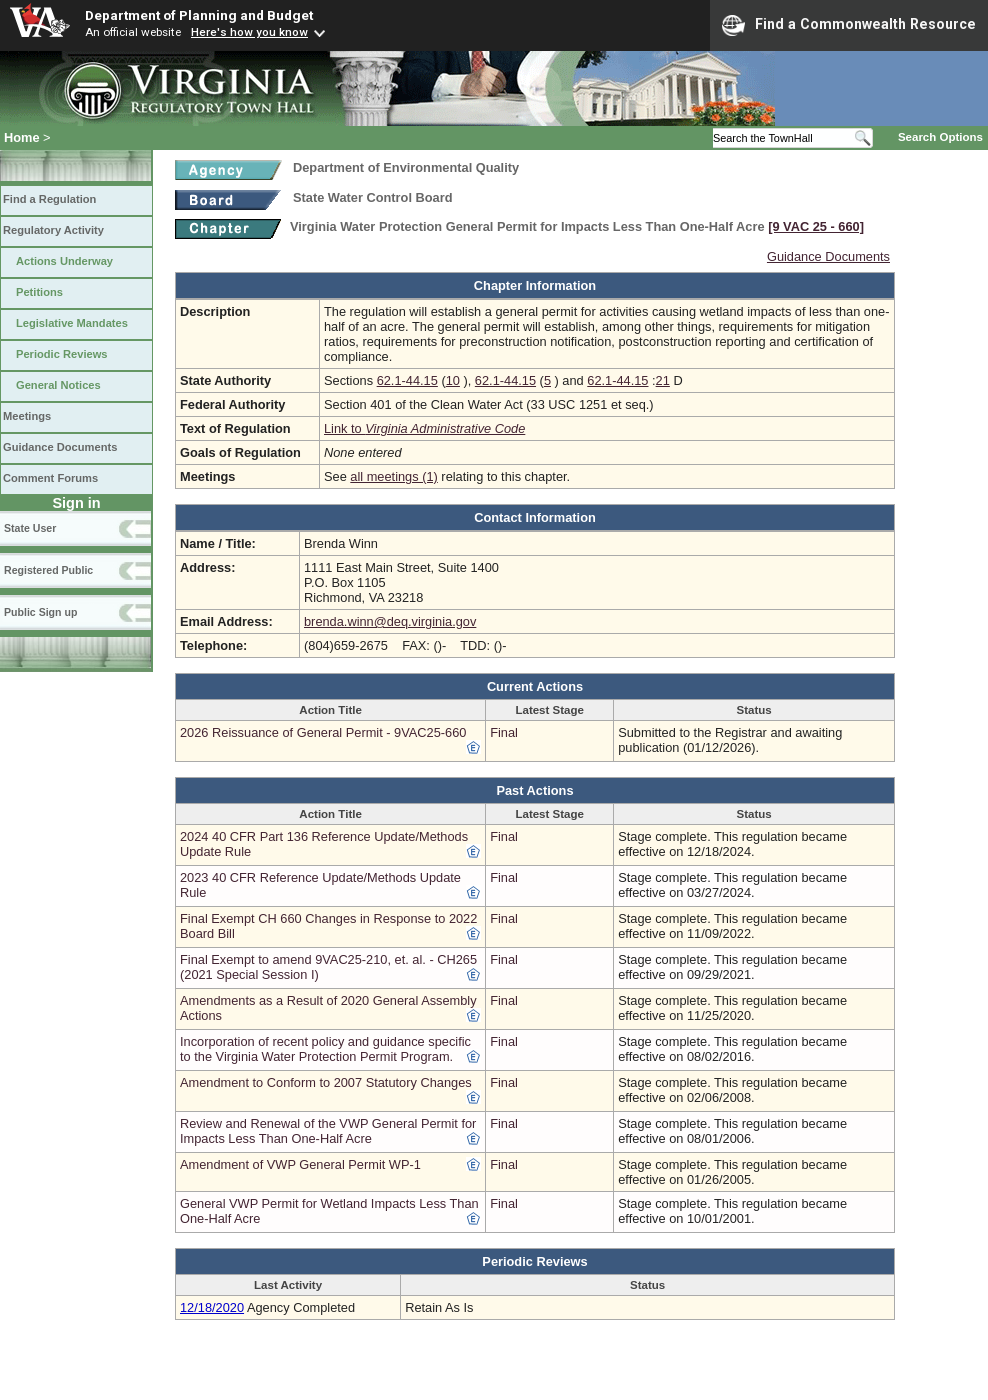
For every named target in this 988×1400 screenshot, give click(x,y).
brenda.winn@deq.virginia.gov (390, 621)
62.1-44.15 (407, 380)
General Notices (58, 385)
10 (453, 380)
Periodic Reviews (62, 354)
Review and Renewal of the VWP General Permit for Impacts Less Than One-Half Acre (328, 1131)
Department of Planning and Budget (199, 15)
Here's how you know (249, 32)
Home (22, 137)
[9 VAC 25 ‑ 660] (816, 226)
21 (663, 380)
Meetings (27, 416)
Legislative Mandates (72, 323)
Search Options (940, 137)
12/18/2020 (212, 1307)
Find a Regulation (49, 199)
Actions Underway (64, 261)
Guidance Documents (60, 447)
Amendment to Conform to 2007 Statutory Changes (326, 1082)
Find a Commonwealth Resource (849, 25)
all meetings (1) (393, 476)
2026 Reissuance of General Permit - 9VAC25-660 (323, 732)
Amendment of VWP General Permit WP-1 (300, 1164)
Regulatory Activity (53, 230)
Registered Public (48, 570)
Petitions (39, 292)
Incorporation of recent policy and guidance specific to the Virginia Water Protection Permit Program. (325, 1049)
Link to (424, 428)
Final (504, 732)
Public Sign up (40, 612)
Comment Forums (50, 478)
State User (30, 528)
